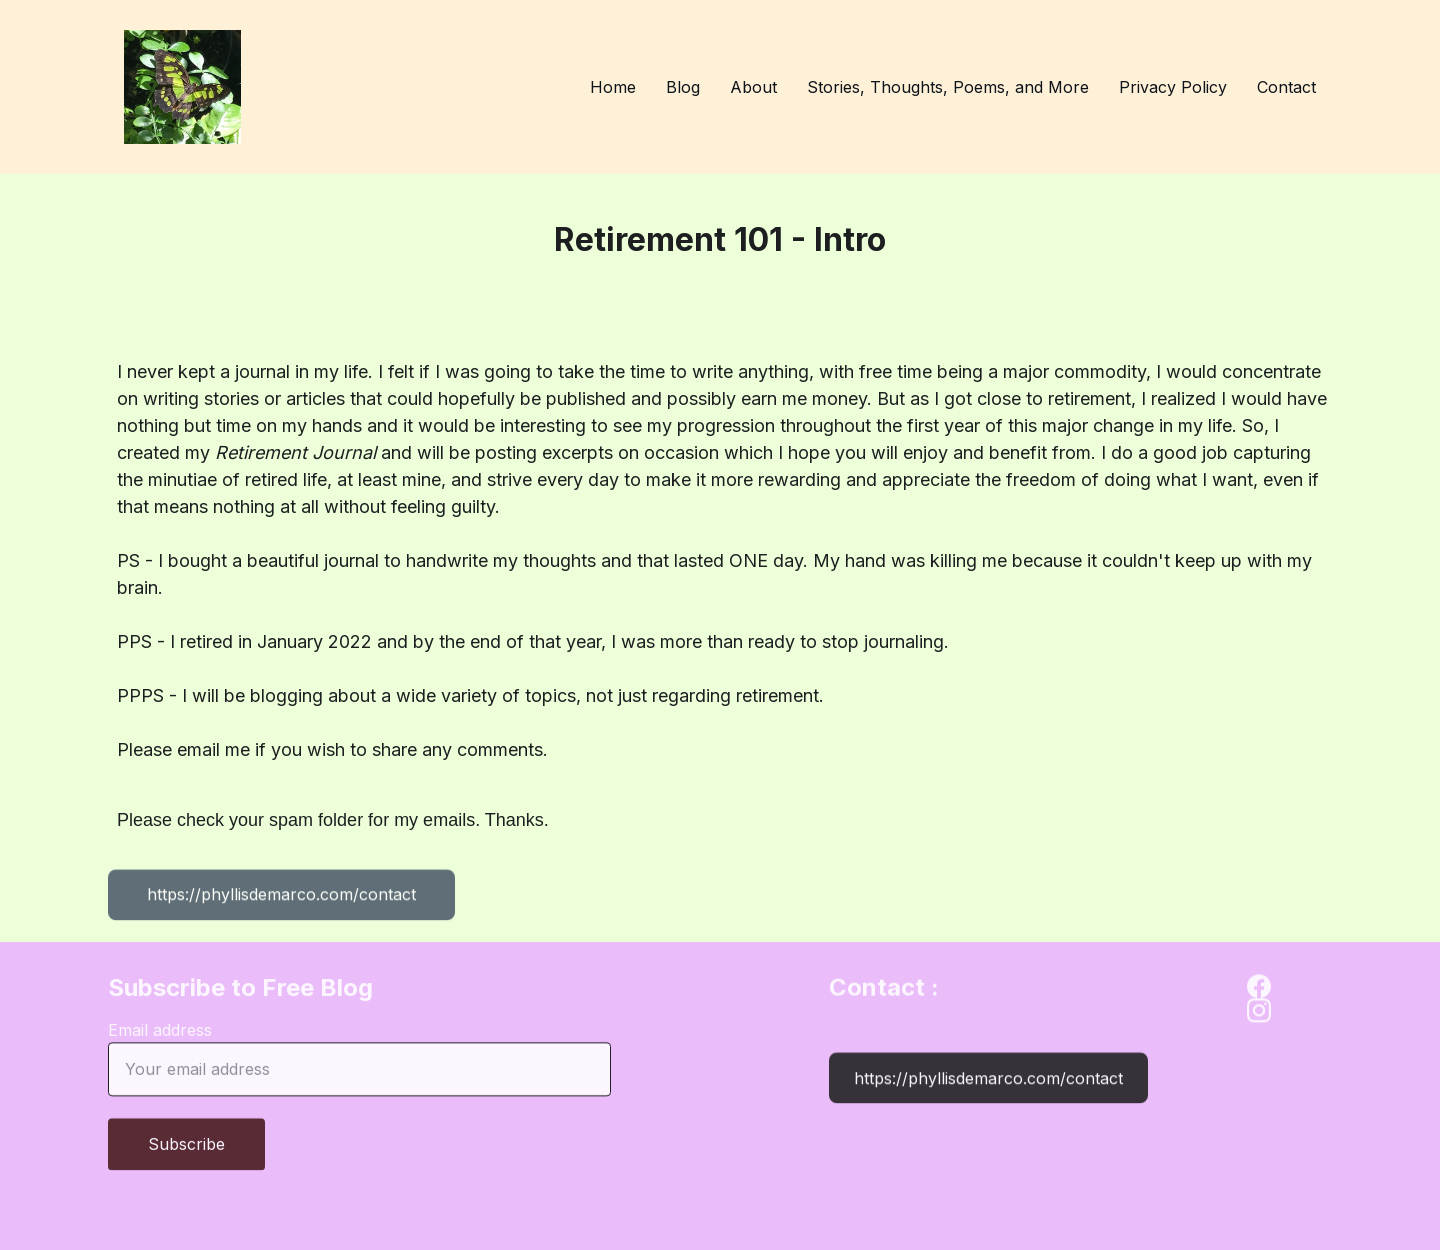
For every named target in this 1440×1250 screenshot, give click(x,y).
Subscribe (186, 1153)
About (753, 87)
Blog (683, 87)
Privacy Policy (1173, 87)
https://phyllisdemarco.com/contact (281, 897)
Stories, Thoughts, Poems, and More (948, 87)
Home (613, 87)
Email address (160, 1039)
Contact (1286, 87)
